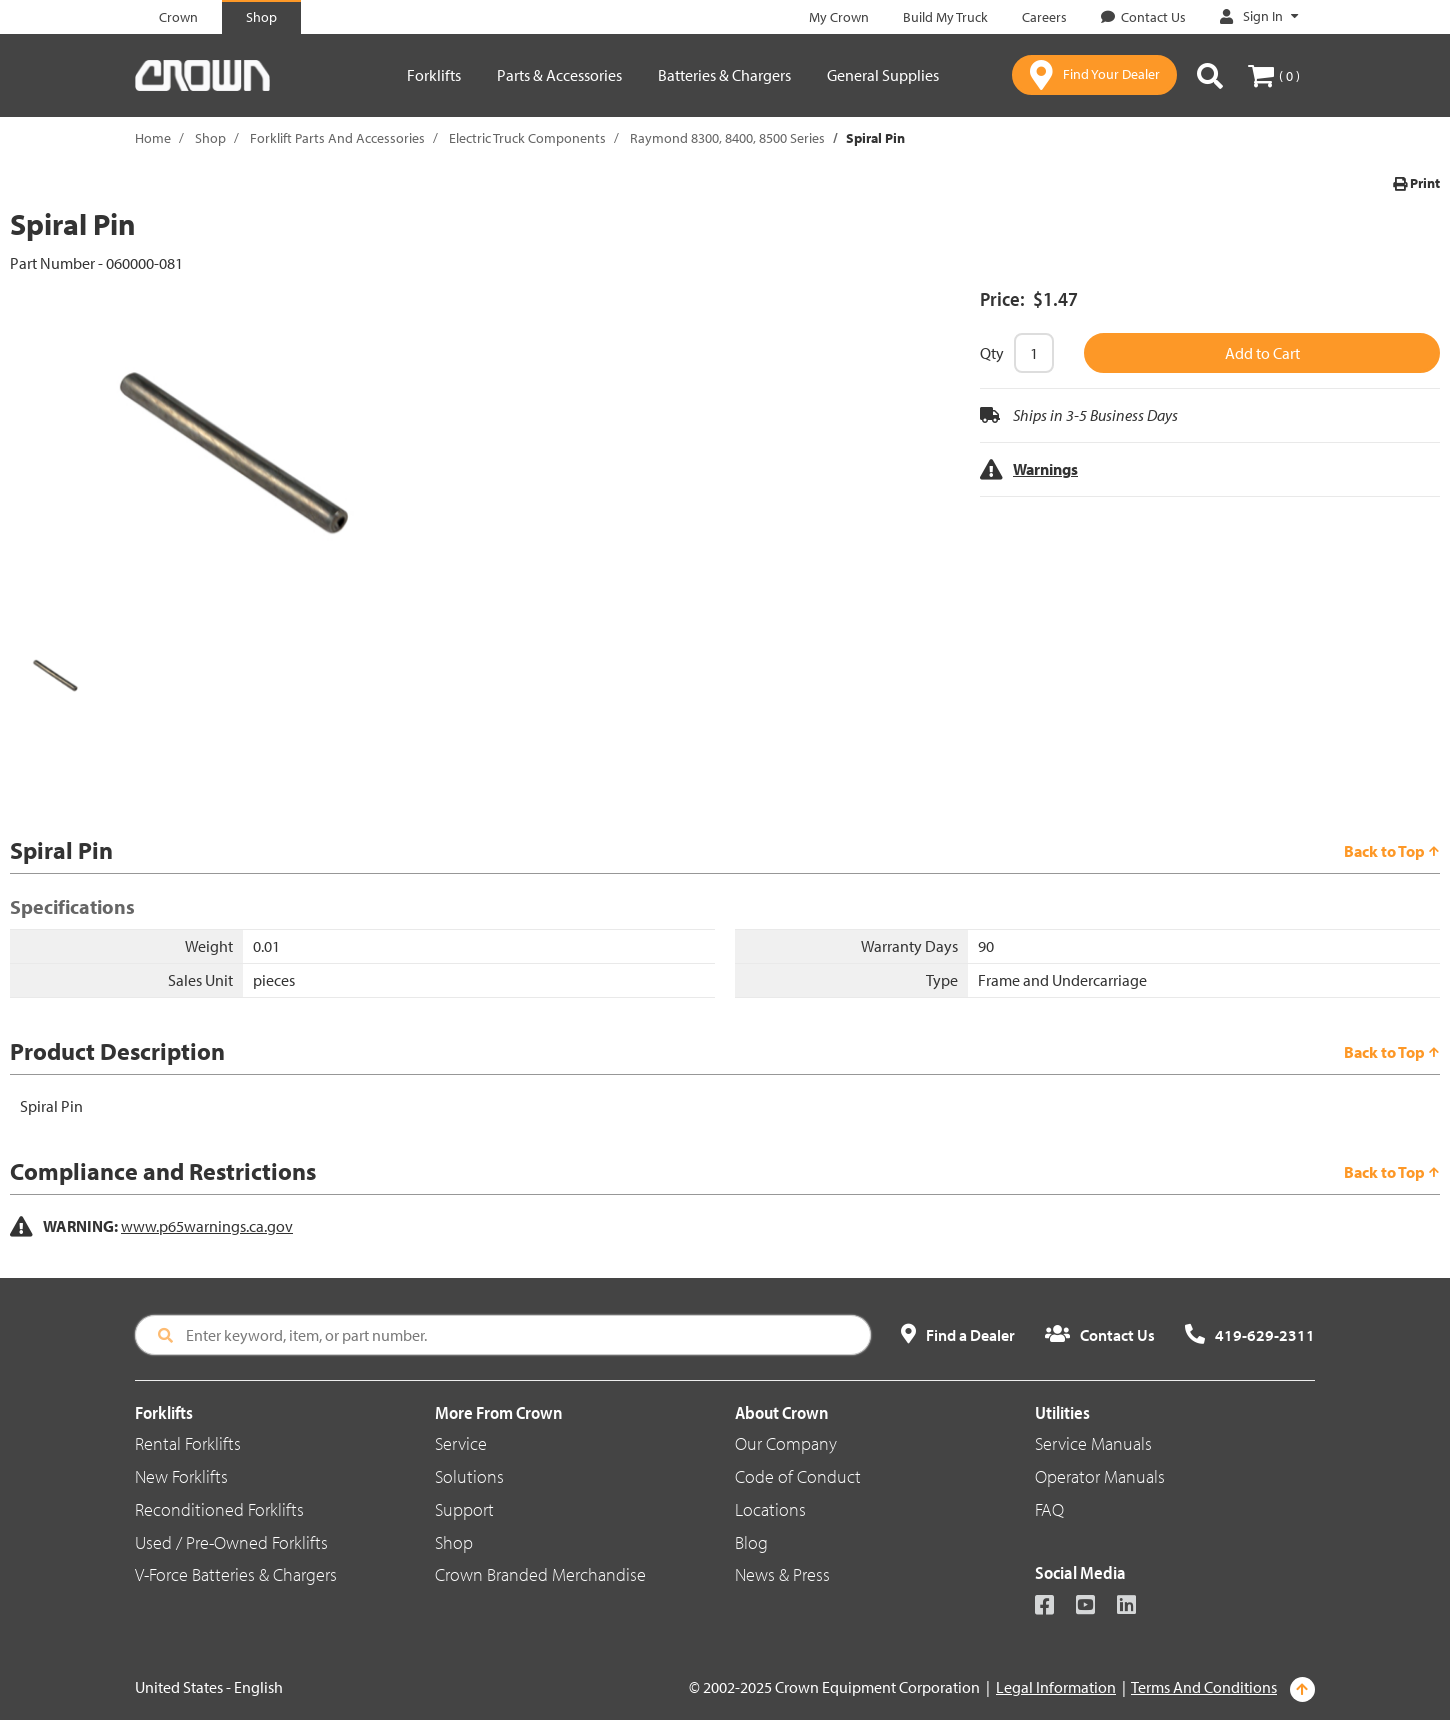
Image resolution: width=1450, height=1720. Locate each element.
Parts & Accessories (559, 75)
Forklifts (434, 75)
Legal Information (1056, 1687)
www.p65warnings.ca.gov (207, 1226)
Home (153, 138)
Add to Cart (1262, 353)
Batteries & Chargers (724, 75)
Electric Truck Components (527, 138)
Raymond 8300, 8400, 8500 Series (727, 138)
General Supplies (883, 75)
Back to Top (1392, 851)
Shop (210, 138)
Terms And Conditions (1204, 1687)
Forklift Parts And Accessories (337, 138)
